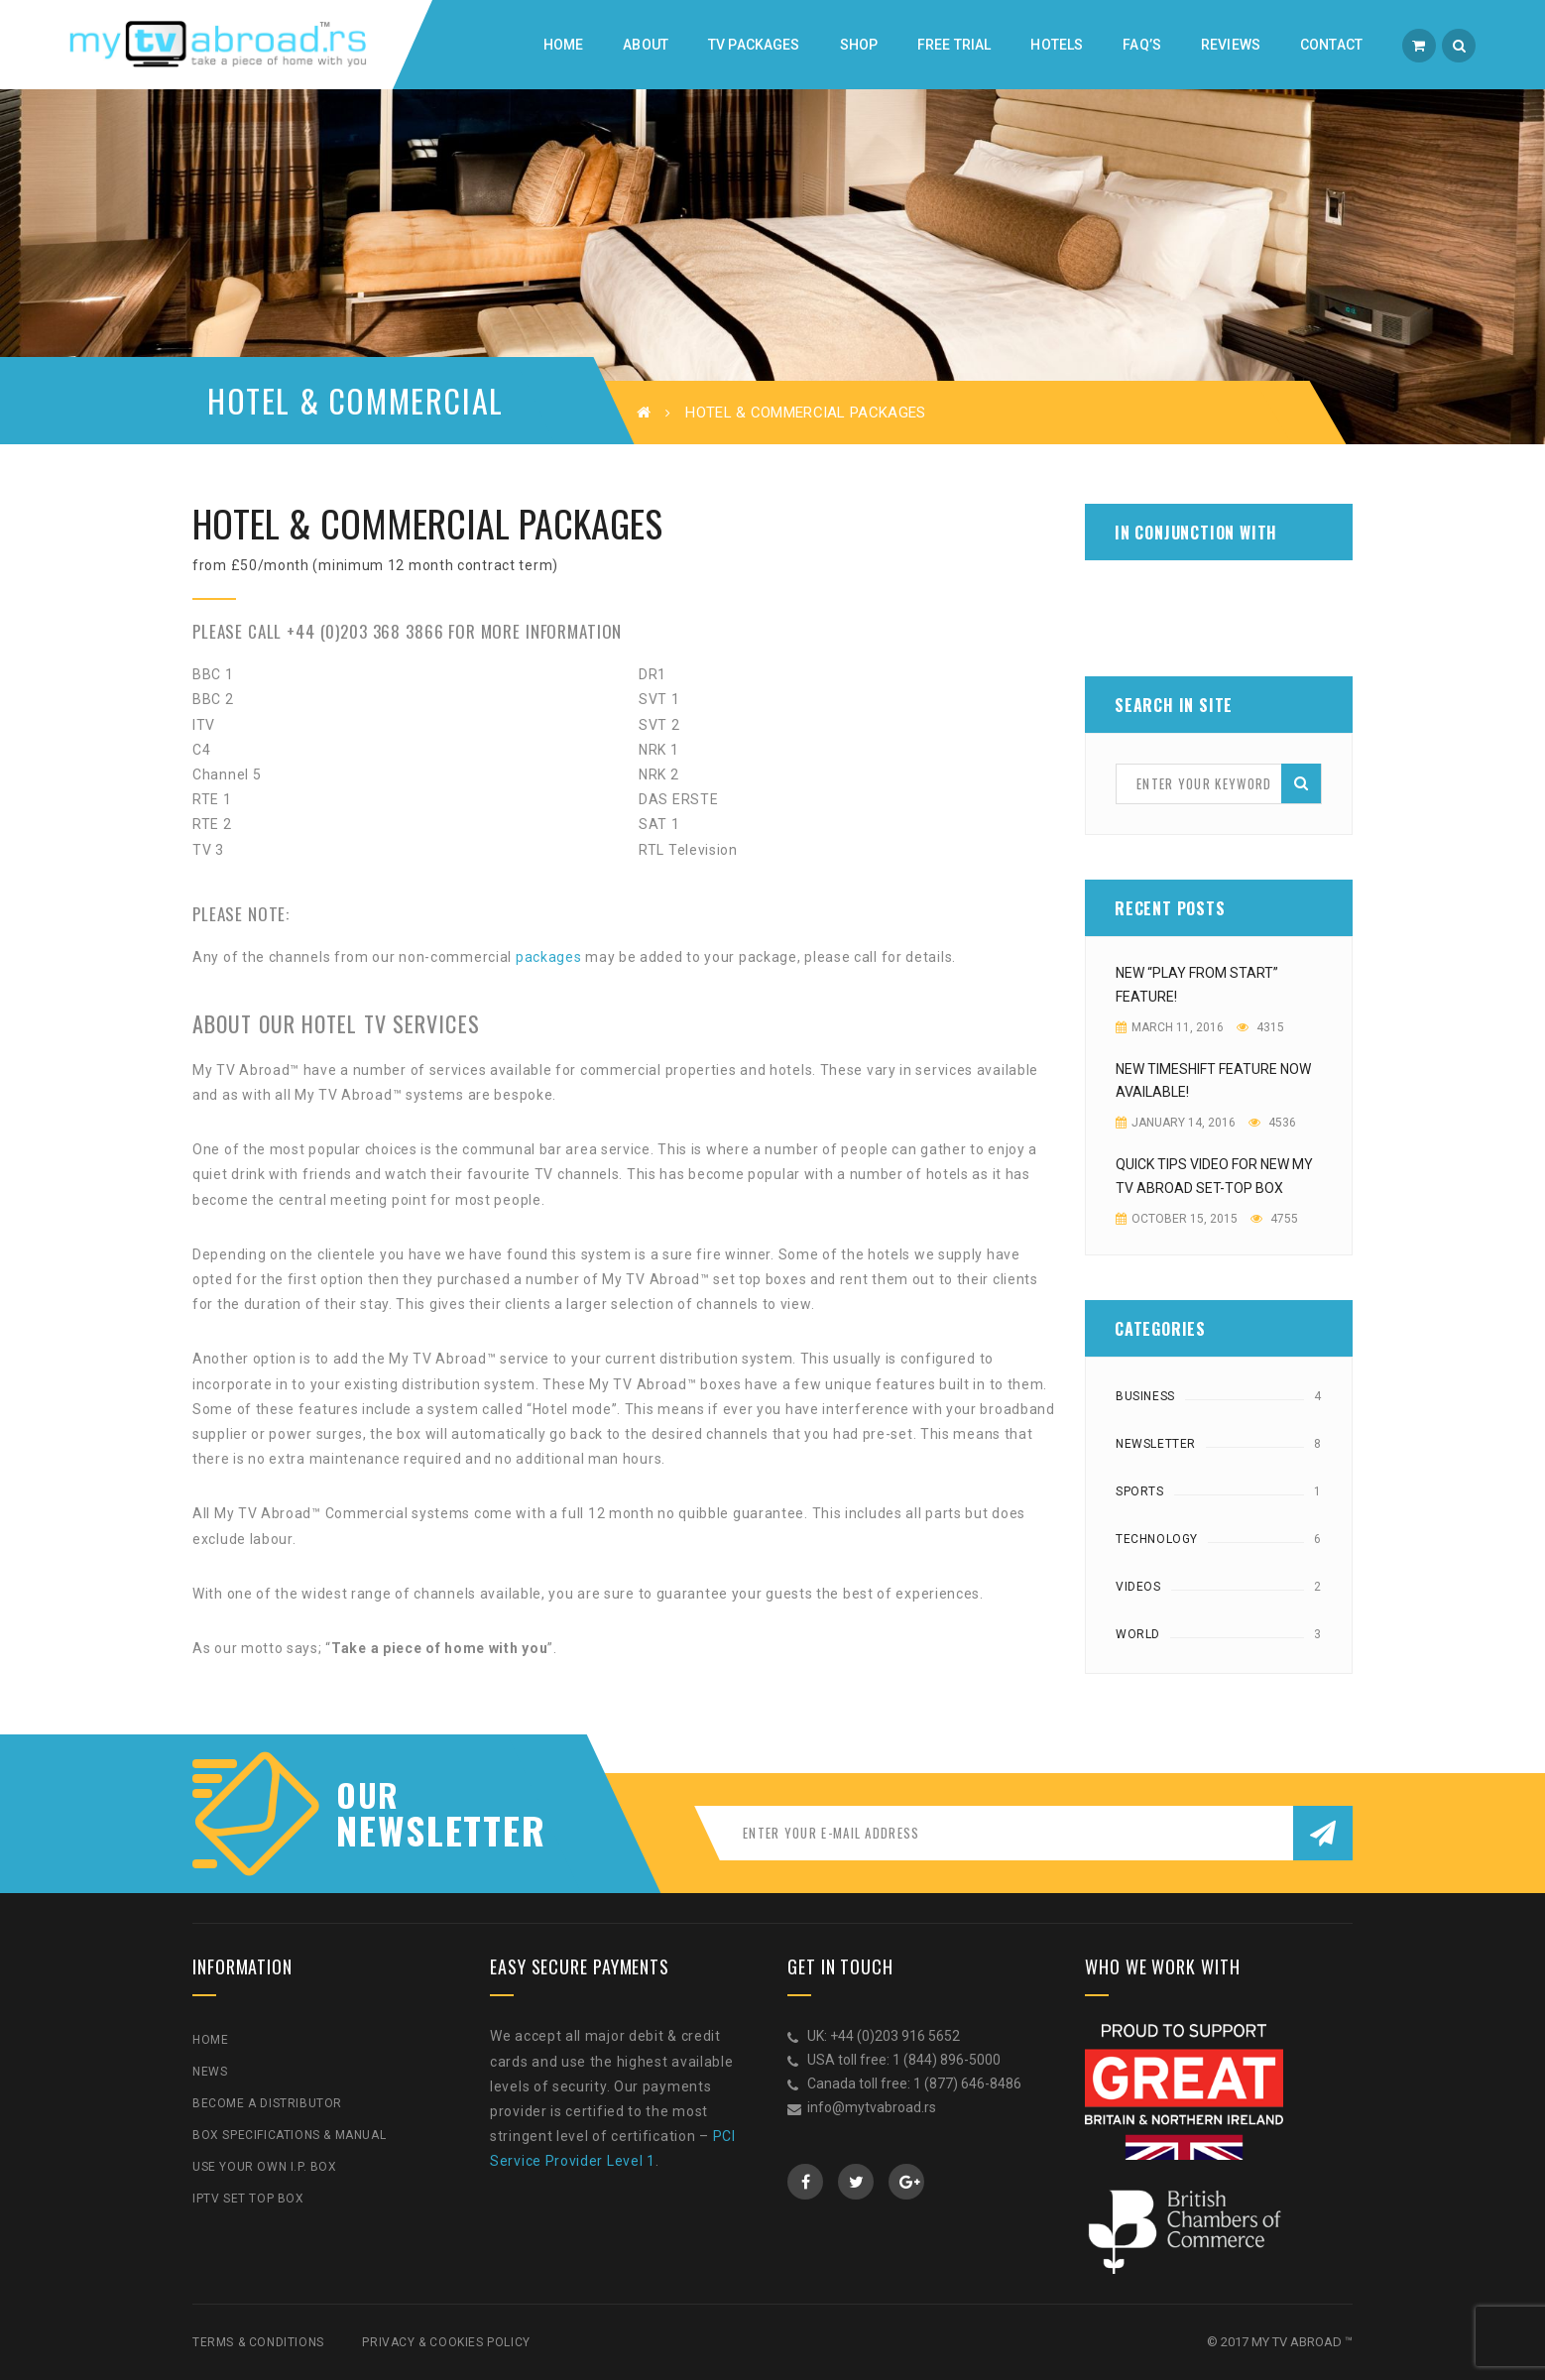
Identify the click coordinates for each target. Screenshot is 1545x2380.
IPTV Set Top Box (248, 2198)
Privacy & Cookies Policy (446, 2342)
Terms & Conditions (258, 2342)
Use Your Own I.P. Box (264, 2167)
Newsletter (1156, 1444)
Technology (1157, 1539)
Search (1301, 782)
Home (210, 2040)
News (209, 2072)
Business (1145, 1396)
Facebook (805, 2182)
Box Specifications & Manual (289, 2135)
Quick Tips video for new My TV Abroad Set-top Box (1214, 1176)
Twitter (856, 2182)
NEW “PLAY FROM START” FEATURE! (1197, 985)
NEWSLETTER (430, 1829)
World (1138, 1634)
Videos (1138, 1587)
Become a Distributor (267, 2103)
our (368, 1795)
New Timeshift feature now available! (1213, 1081)
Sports (1140, 1491)
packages (549, 957)
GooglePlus (906, 2182)
